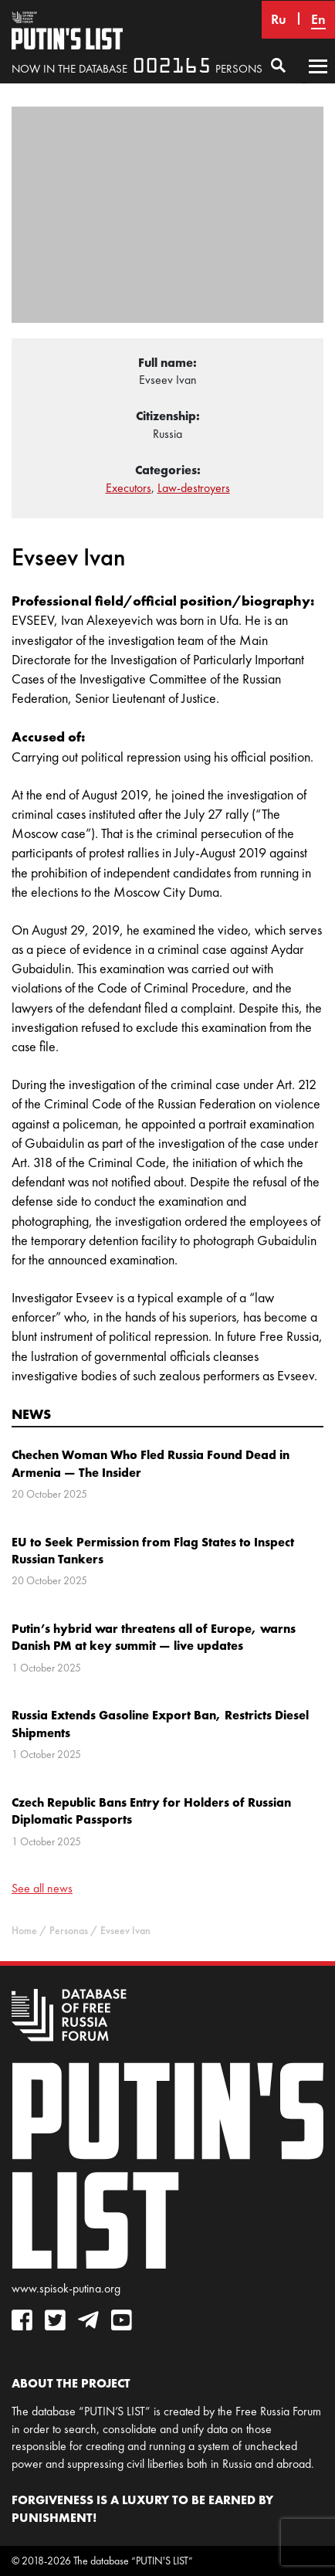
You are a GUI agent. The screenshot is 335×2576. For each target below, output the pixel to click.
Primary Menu (318, 81)
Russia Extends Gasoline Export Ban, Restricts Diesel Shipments (160, 1723)
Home (24, 1930)
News (31, 1414)
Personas (68, 1930)
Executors (128, 487)
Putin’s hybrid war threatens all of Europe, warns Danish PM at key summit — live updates (154, 1637)
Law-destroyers (193, 487)
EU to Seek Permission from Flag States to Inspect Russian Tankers (153, 1550)
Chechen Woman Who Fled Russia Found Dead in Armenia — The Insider (150, 1463)
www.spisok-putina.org (66, 2288)
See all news (42, 1888)
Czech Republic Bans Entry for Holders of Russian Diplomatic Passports (151, 1810)
